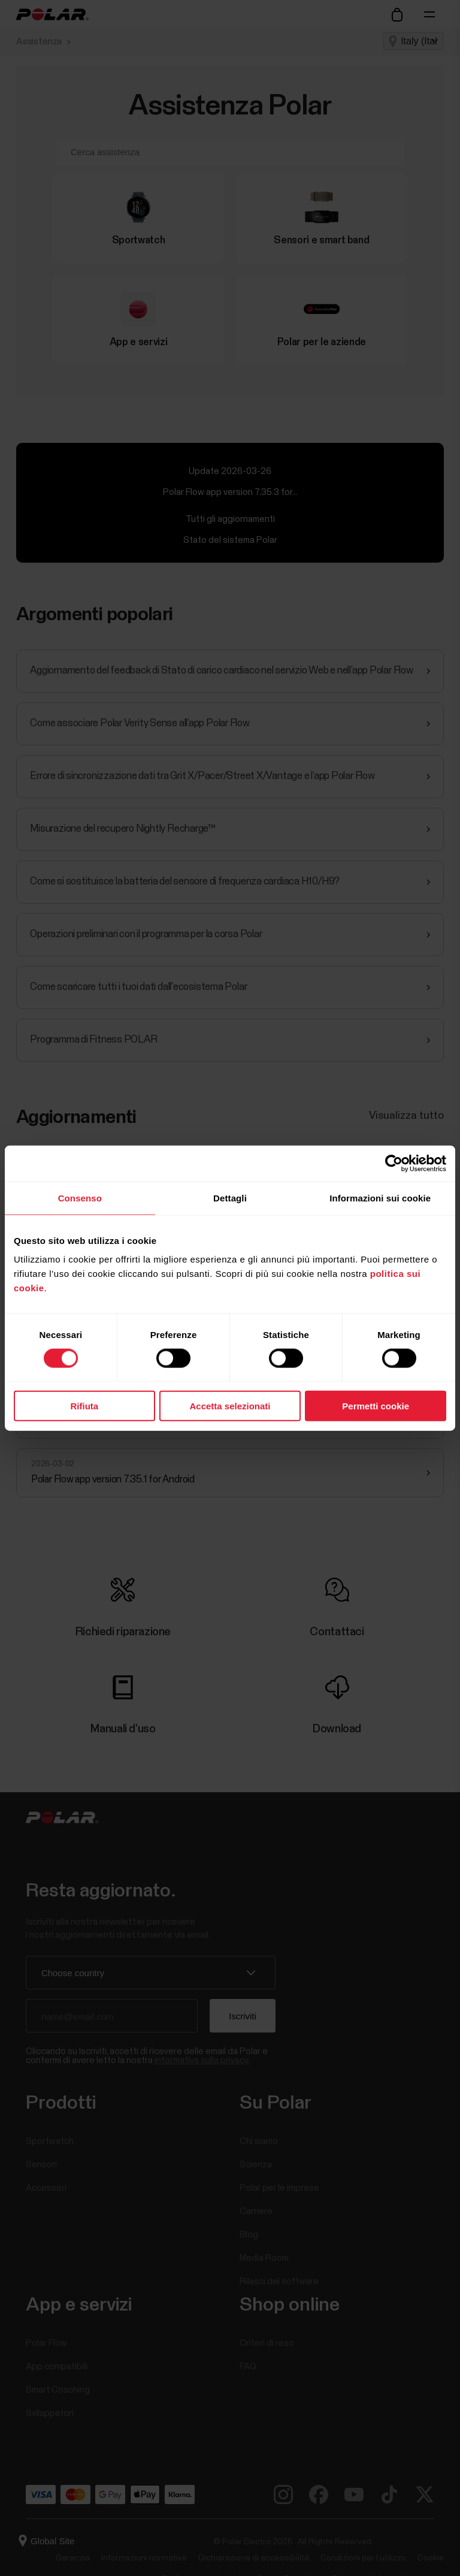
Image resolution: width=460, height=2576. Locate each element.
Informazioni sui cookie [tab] (380, 1197)
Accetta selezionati (229, 1406)
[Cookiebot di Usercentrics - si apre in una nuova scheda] (393, 1163)
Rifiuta (84, 1406)
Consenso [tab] (80, 1197)
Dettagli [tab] (230, 1197)
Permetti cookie (375, 1406)
